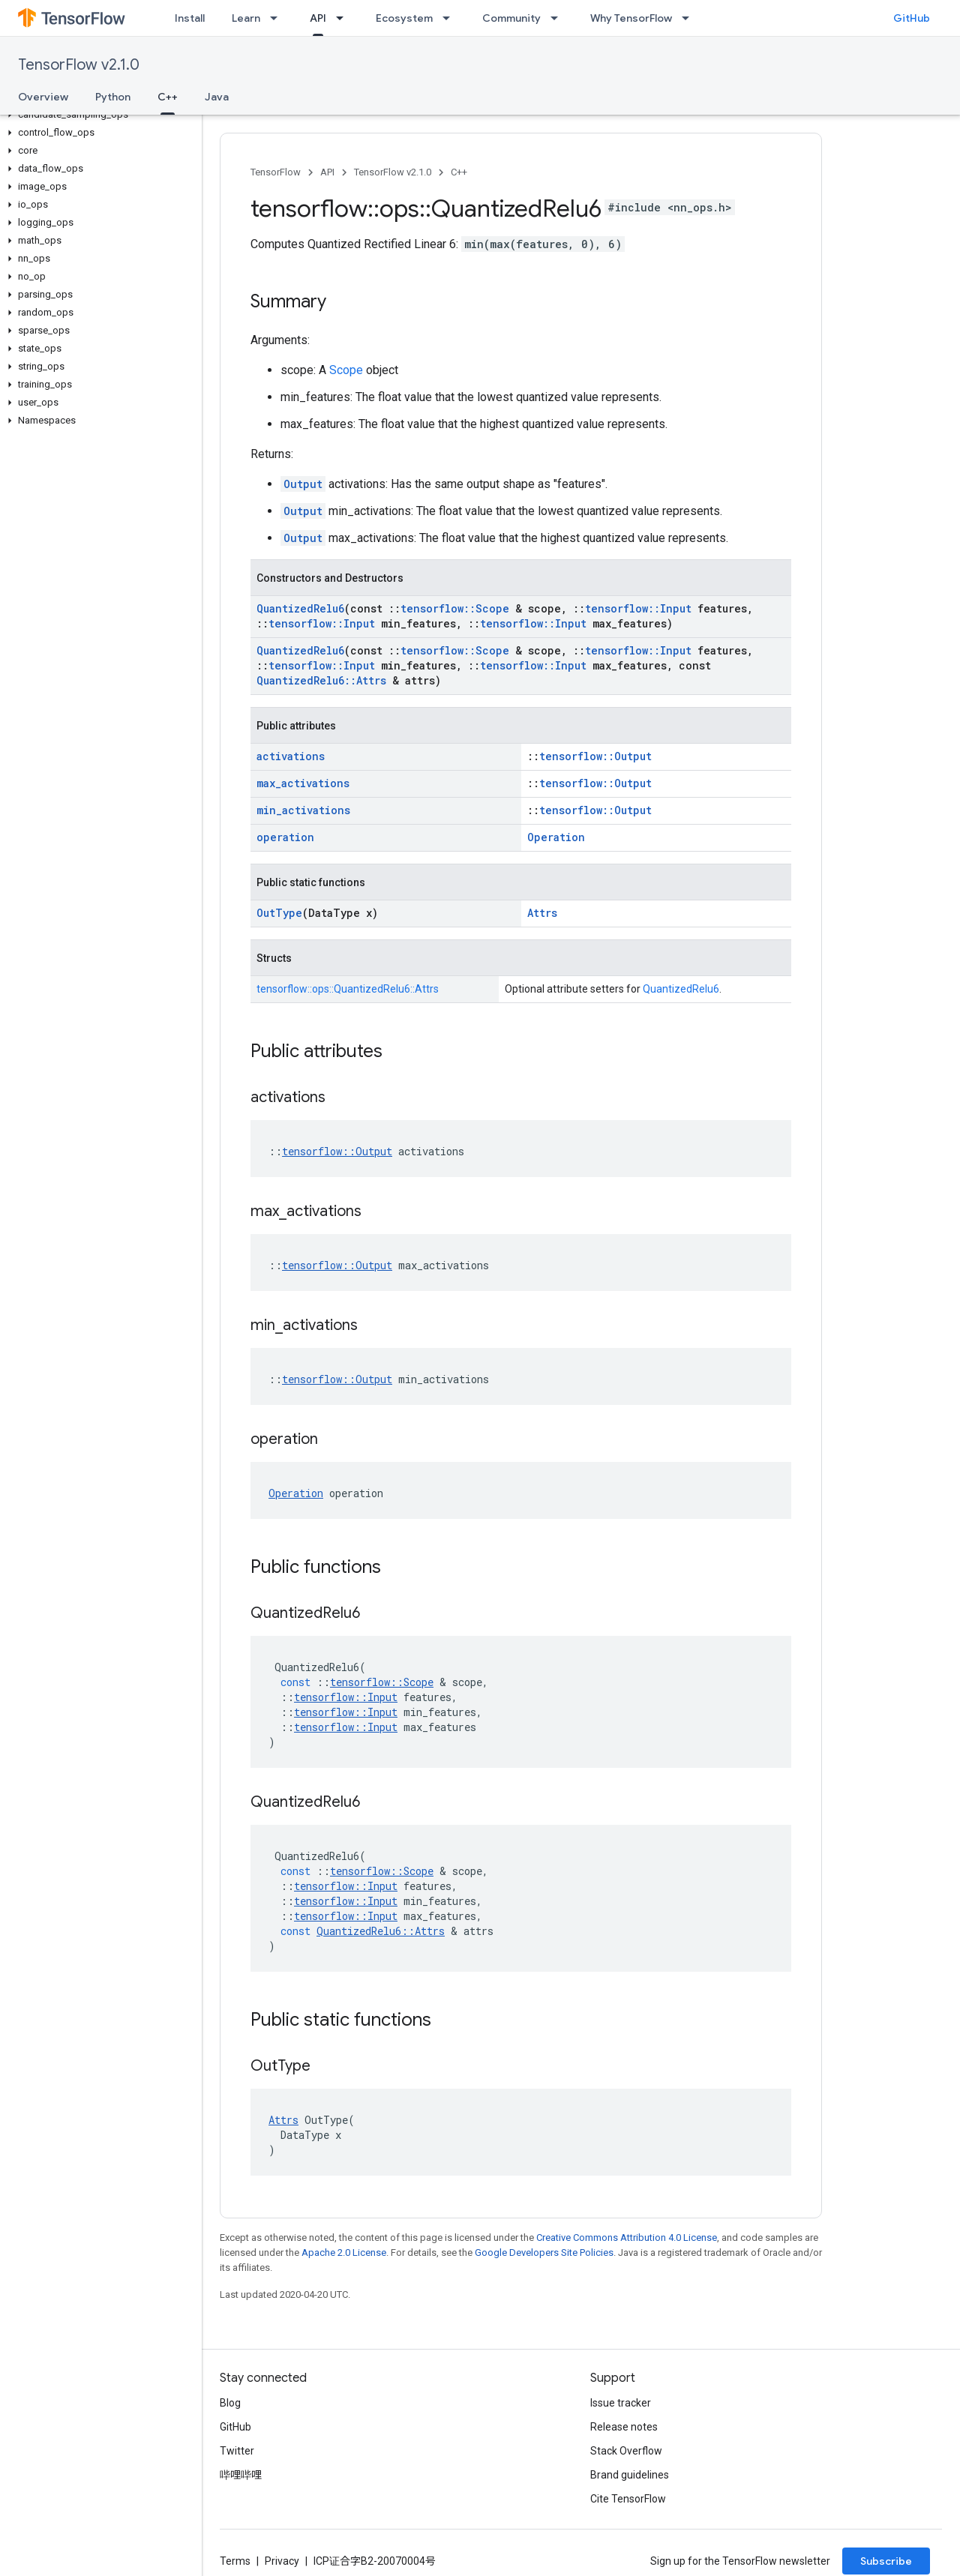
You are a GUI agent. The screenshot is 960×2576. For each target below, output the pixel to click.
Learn (246, 18)
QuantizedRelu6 (300, 608)
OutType (279, 913)
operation (285, 837)
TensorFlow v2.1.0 (79, 64)
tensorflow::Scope (454, 608)
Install (190, 18)
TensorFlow (275, 172)
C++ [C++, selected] (168, 96)
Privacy (282, 2561)
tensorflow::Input (638, 608)
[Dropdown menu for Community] (559, 18)
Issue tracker (620, 2403)
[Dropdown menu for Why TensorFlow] (690, 18)
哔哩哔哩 (241, 2475)
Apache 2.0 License (344, 2252)
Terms (235, 2561)
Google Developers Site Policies (544, 2252)
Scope (346, 370)
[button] (98, 115)
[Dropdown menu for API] (344, 18)
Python (112, 96)
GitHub (911, 18)
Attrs (542, 913)
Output (303, 484)
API (327, 172)
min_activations (303, 810)
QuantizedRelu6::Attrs (321, 680)
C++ (459, 172)
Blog (230, 2403)
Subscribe (886, 2561)
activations (290, 756)
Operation (556, 837)
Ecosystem (404, 18)
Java (217, 96)
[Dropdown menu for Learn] (278, 18)
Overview (43, 96)
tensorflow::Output (595, 756)
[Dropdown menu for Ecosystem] (451, 18)
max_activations (303, 783)
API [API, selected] (318, 18)
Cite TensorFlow (628, 2499)
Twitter (237, 2451)
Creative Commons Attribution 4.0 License (626, 2237)
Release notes (624, 2427)
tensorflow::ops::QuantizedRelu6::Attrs (347, 989)
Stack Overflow (626, 2451)
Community (511, 18)
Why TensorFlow (631, 18)
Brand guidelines (629, 2475)
